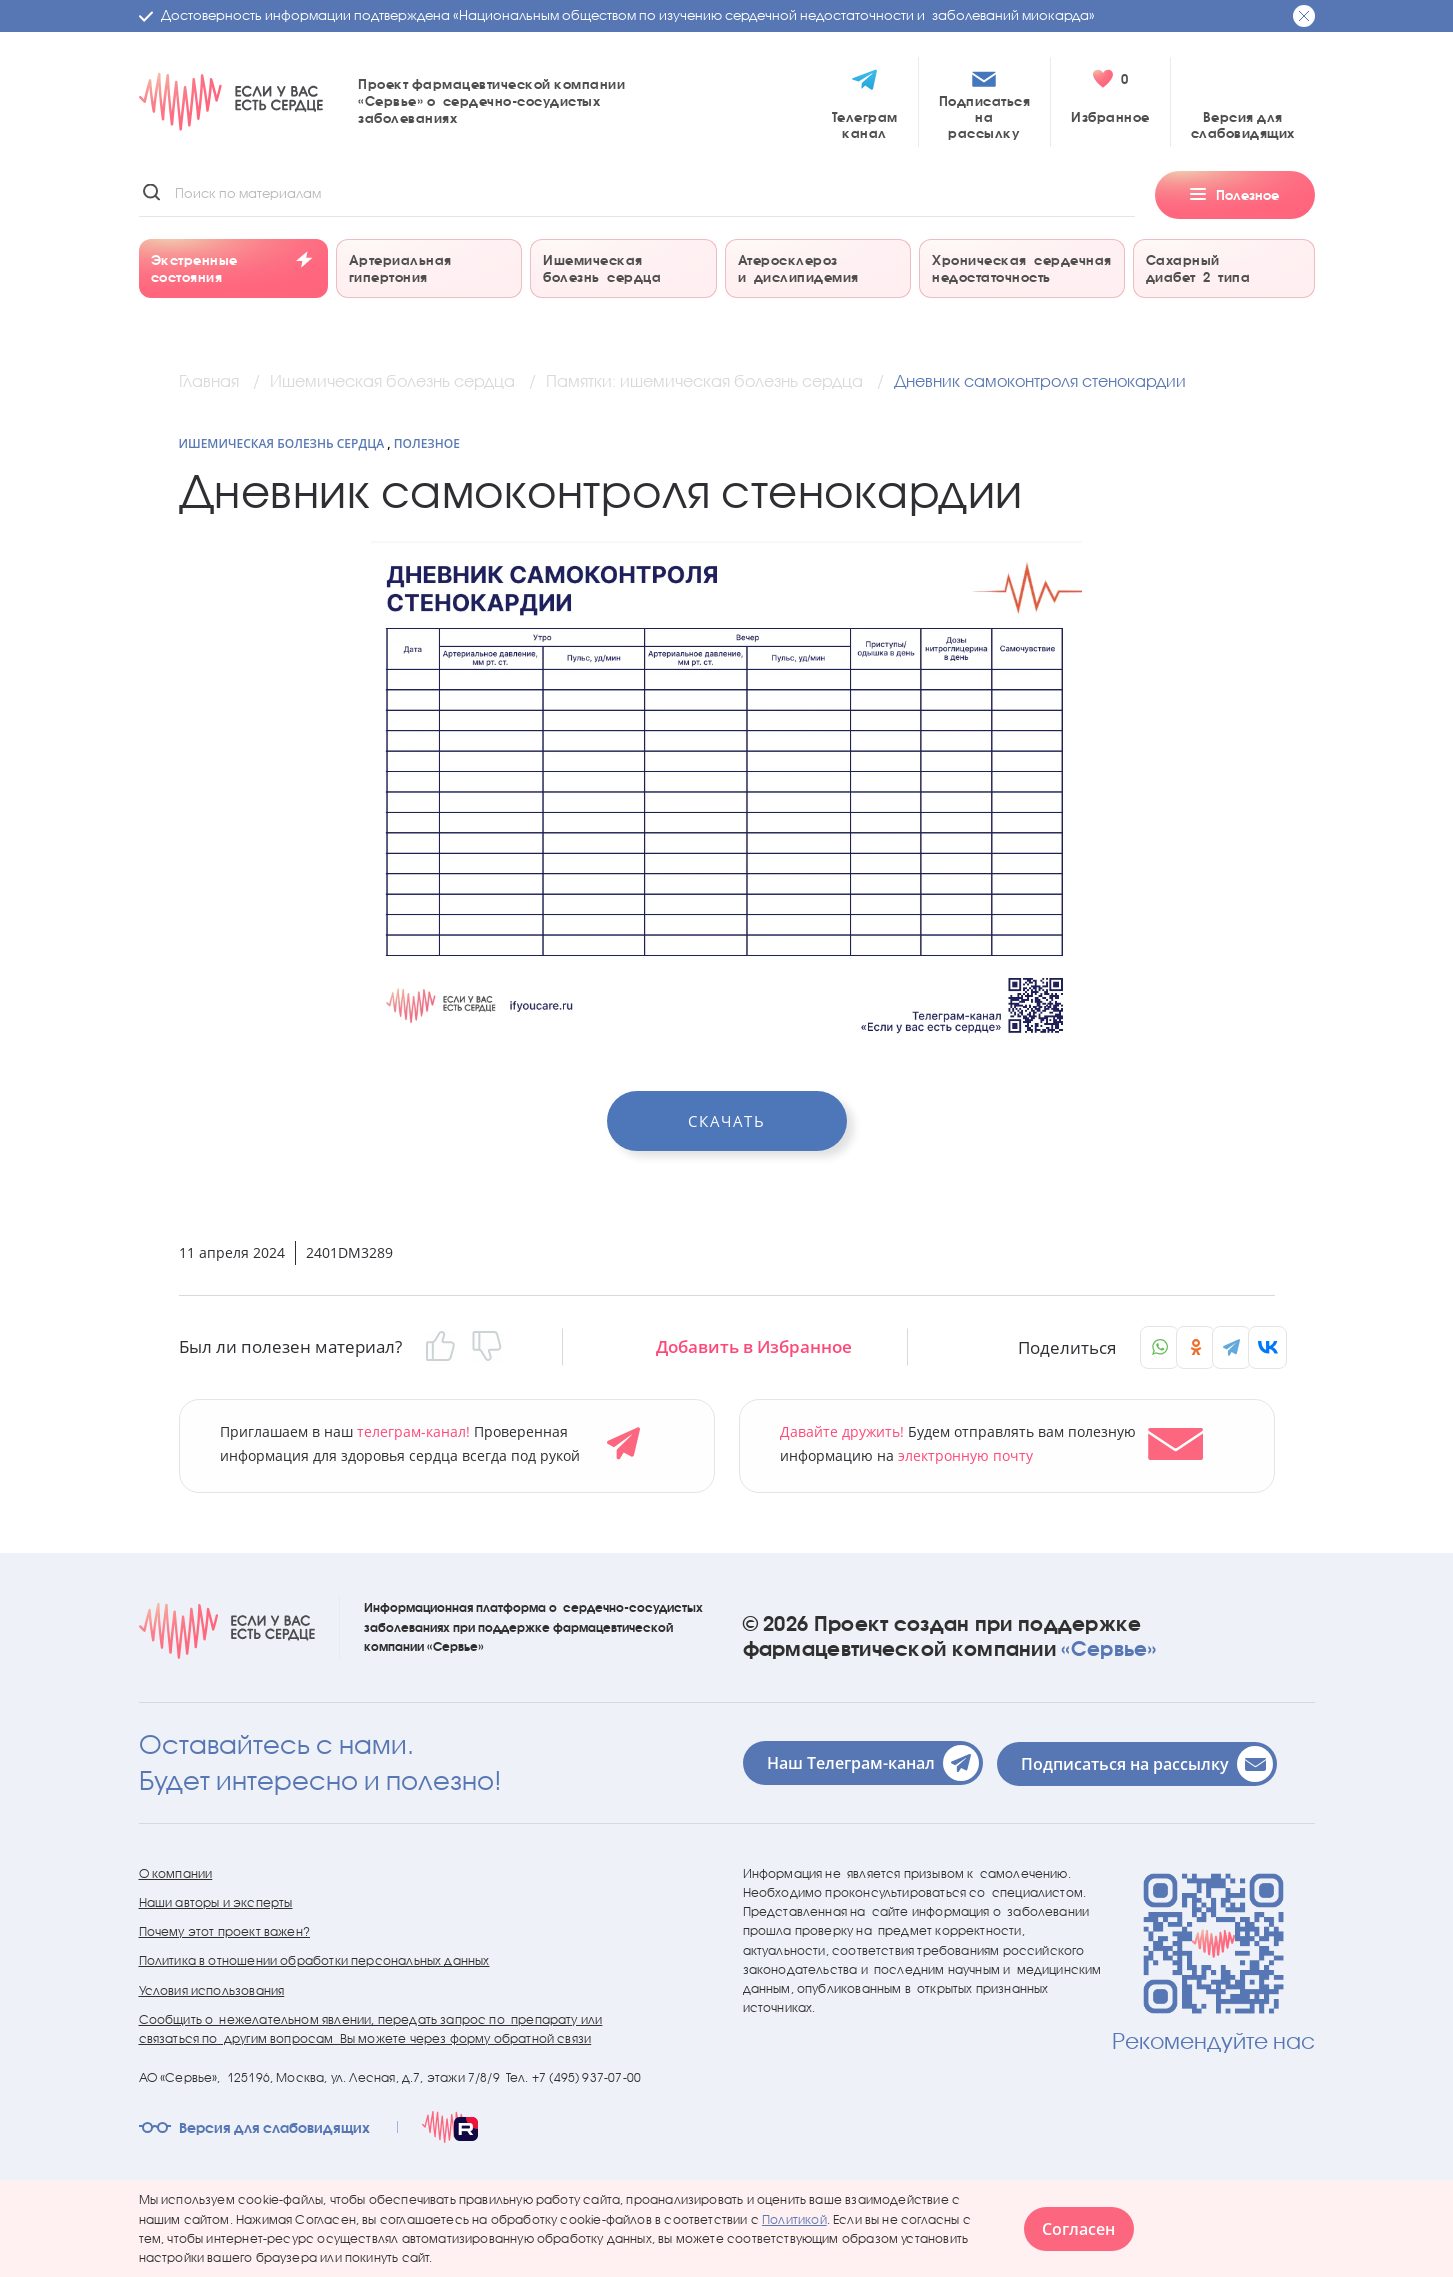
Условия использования (212, 1987)
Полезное (427, 443)
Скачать (727, 1121)
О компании (176, 1870)
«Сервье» (1108, 1646)
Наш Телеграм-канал (873, 1760)
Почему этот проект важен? (225, 1929)
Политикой (794, 2218)
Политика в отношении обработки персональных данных (314, 1958)
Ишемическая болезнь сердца (282, 443)
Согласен (1078, 2229)
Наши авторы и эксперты (216, 1899)
